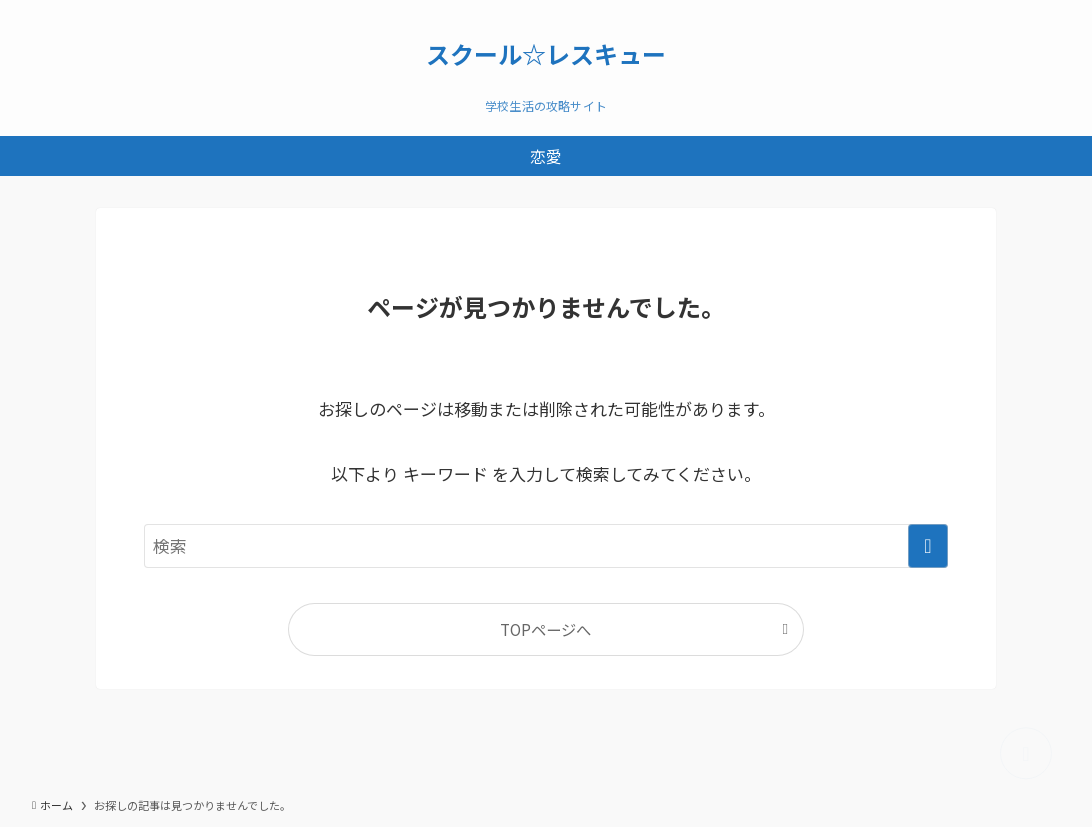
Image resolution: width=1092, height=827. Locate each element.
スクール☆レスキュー (546, 54)
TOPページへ (545, 629)
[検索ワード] (546, 546)
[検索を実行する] (928, 546)
